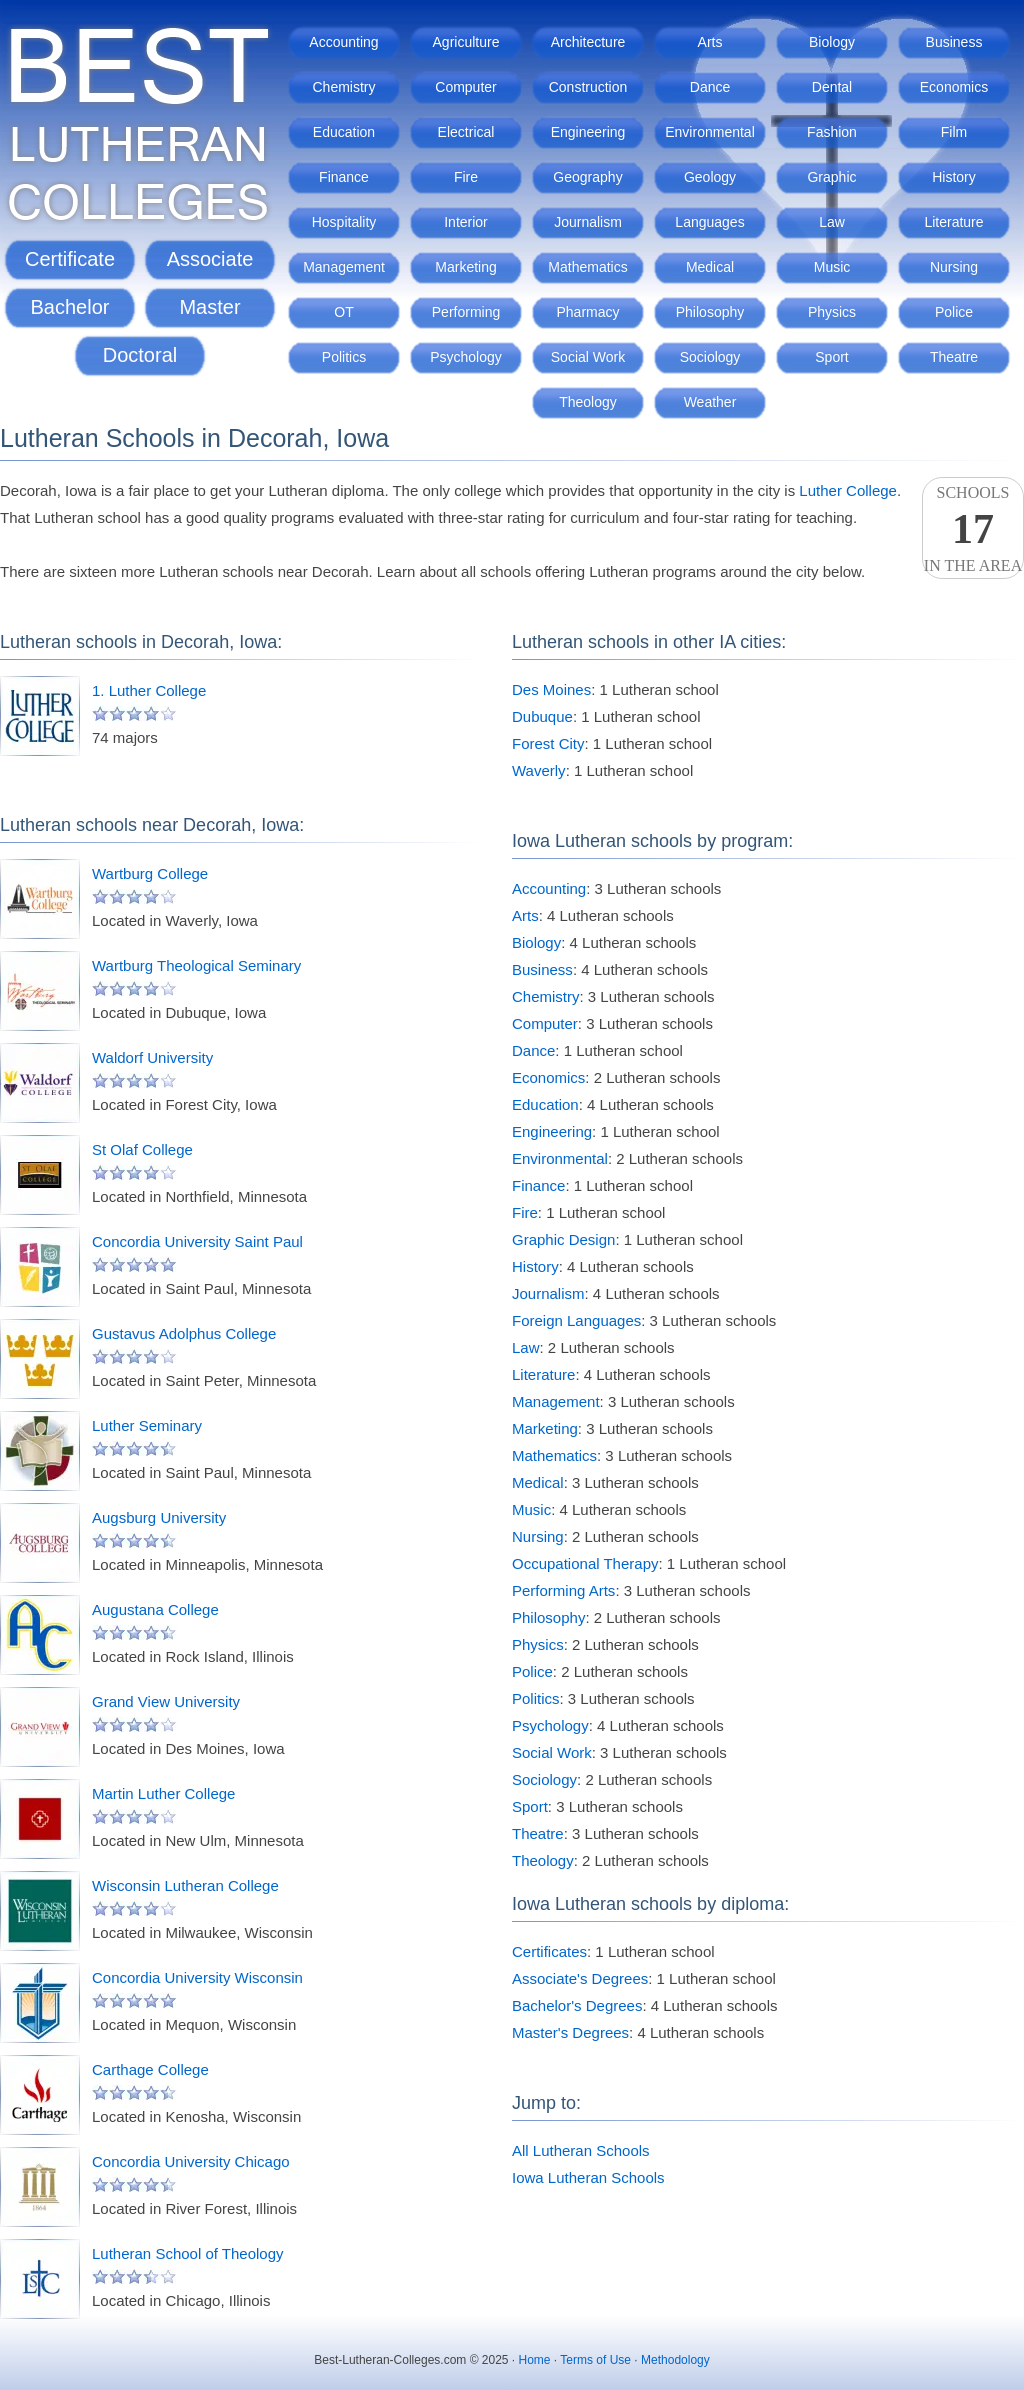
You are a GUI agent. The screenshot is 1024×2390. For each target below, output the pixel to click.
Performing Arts (563, 1590)
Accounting (343, 42)
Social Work (588, 357)
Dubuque (542, 716)
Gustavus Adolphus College (184, 1333)
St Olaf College (142, 1149)
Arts (710, 42)
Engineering (588, 132)
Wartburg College (150, 873)
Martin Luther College (163, 1793)
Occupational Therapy (585, 1563)
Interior (466, 222)
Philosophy (710, 312)
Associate (210, 259)
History (954, 177)
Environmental (710, 132)
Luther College (848, 490)
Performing (466, 312)
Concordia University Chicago (191, 2161)
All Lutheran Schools (581, 2150)
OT (343, 312)
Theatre (954, 357)
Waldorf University (152, 1057)
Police (954, 312)
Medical (710, 267)
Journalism (588, 222)
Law (832, 222)
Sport (831, 357)
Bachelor (70, 307)
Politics (344, 357)
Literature (953, 222)
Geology (710, 177)
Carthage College (150, 2069)
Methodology (675, 2360)
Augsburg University (159, 1517)
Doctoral (140, 355)
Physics (832, 312)
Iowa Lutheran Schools (588, 2177)
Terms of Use (595, 2360)
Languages (709, 222)
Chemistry (343, 87)
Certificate (70, 259)
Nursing (954, 267)
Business (954, 42)
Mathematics (587, 267)
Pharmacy (587, 312)
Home (535, 2360)
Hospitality (344, 222)
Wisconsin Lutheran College (185, 1885)
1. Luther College (149, 690)
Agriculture (466, 42)
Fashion (832, 132)
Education (344, 132)
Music (832, 267)
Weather (710, 402)
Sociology (710, 357)
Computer (465, 87)
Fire (466, 177)
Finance (344, 177)
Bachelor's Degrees (577, 2005)
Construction (588, 87)
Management (344, 267)
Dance (710, 87)
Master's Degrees (570, 2032)
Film (954, 132)
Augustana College (155, 1609)
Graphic (831, 177)
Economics (954, 87)
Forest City (548, 743)
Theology (588, 402)
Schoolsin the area (973, 529)
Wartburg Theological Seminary (196, 965)
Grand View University (166, 1701)
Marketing (465, 267)
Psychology (466, 357)
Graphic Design (563, 1239)
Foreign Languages (576, 1320)
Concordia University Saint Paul (197, 1241)
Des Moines (551, 689)
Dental (832, 87)
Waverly (539, 770)
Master (209, 307)
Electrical (466, 132)
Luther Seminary (147, 1425)
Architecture (588, 42)
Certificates (549, 1951)
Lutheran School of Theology (188, 2253)
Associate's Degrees (580, 1978)
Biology (832, 42)
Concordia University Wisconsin (197, 1977)
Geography (587, 177)
